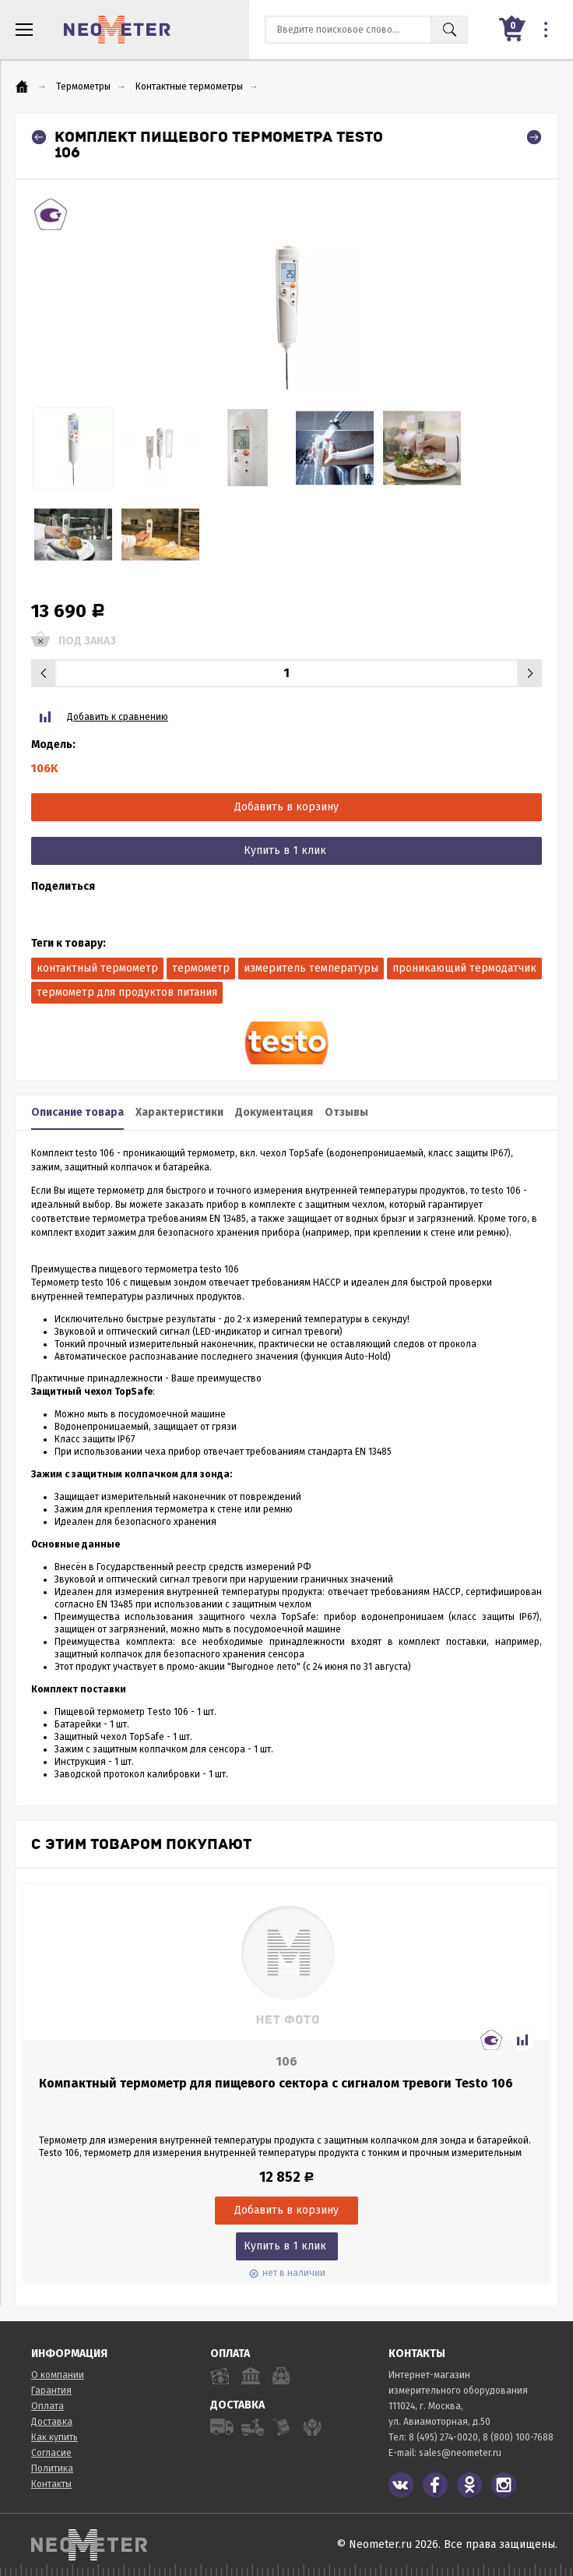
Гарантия (51, 2390)
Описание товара (77, 1112)
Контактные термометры (189, 86)
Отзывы (346, 1112)
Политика (52, 2468)
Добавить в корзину (286, 806)
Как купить (54, 2437)
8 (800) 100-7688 (518, 2437)
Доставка (51, 2421)
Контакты (51, 2484)
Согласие (51, 2452)
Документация (274, 1112)
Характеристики (179, 1112)
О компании (57, 2375)
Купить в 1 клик (285, 850)
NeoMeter (117, 30)
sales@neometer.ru (460, 2452)
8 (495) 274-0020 (443, 2437)
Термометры (83, 86)
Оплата (47, 2406)
